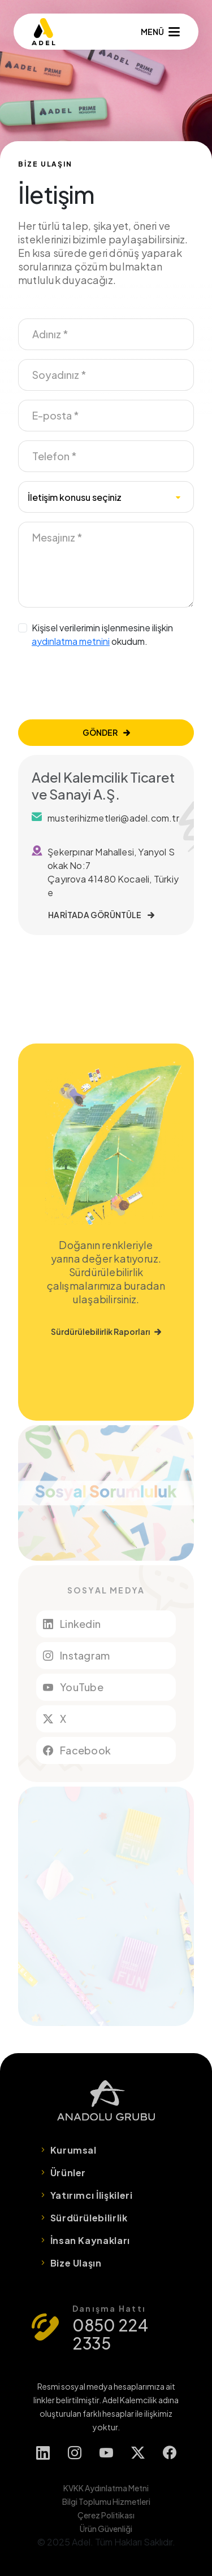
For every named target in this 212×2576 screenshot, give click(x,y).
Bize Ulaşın (76, 2263)
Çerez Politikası (106, 2515)
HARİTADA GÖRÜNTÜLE (101, 915)
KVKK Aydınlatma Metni (106, 2487)
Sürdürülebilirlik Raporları (106, 1331)
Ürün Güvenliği (106, 2528)
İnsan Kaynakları (90, 2240)
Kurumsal (73, 2150)
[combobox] (106, 497)
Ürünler (68, 2172)
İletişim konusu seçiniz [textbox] (75, 497)
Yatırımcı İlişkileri (91, 2195)
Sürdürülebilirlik (89, 2218)
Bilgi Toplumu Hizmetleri (106, 2501)
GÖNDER (106, 732)
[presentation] (104, 684)
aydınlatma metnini (71, 641)
